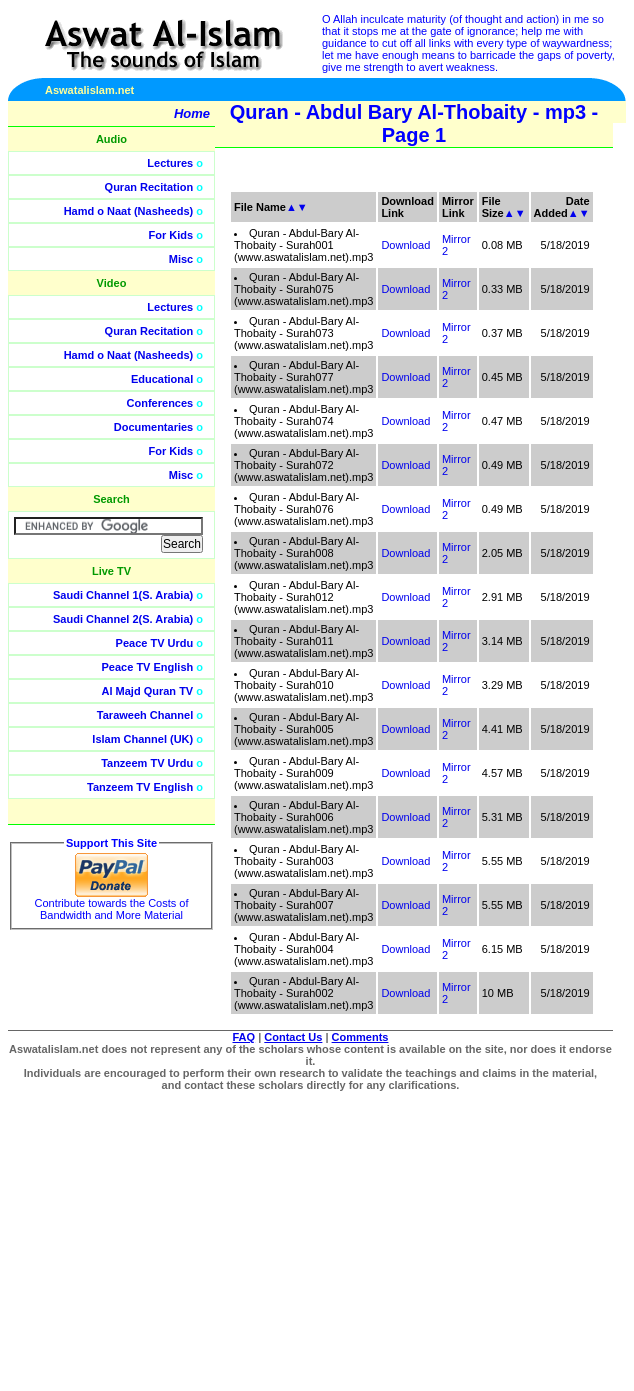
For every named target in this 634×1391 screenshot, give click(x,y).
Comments (360, 1037)
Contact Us (293, 1037)
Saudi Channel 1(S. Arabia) (123, 595)
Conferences (160, 403)
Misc (181, 259)
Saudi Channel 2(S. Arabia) (123, 619)
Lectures (170, 163)
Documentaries (153, 427)
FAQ (244, 1037)
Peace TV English (148, 667)
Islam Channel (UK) (142, 739)
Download (405, 245)
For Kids (171, 235)
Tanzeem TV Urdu (147, 763)
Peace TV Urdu (155, 643)
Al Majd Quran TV (148, 691)
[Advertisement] (539, 450)
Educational (162, 379)
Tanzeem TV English (140, 787)
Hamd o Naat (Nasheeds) (129, 211)
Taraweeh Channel (145, 715)
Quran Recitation (149, 187)
